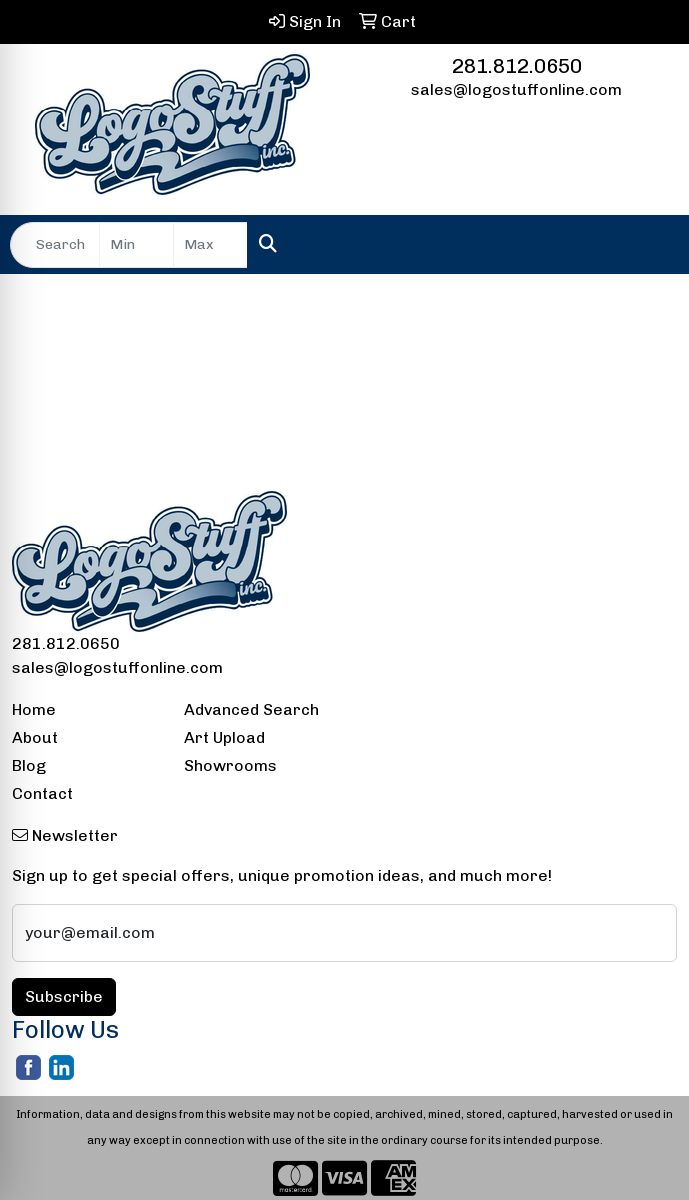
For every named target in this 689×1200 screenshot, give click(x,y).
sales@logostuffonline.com (516, 89)
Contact (42, 793)
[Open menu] (649, 245)
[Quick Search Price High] (210, 245)
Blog (29, 765)
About (35, 737)
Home (34, 709)
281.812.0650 (517, 66)
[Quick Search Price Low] (136, 245)
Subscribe (64, 996)
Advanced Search (251, 709)
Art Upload (224, 737)
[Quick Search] (55, 245)
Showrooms (230, 765)
